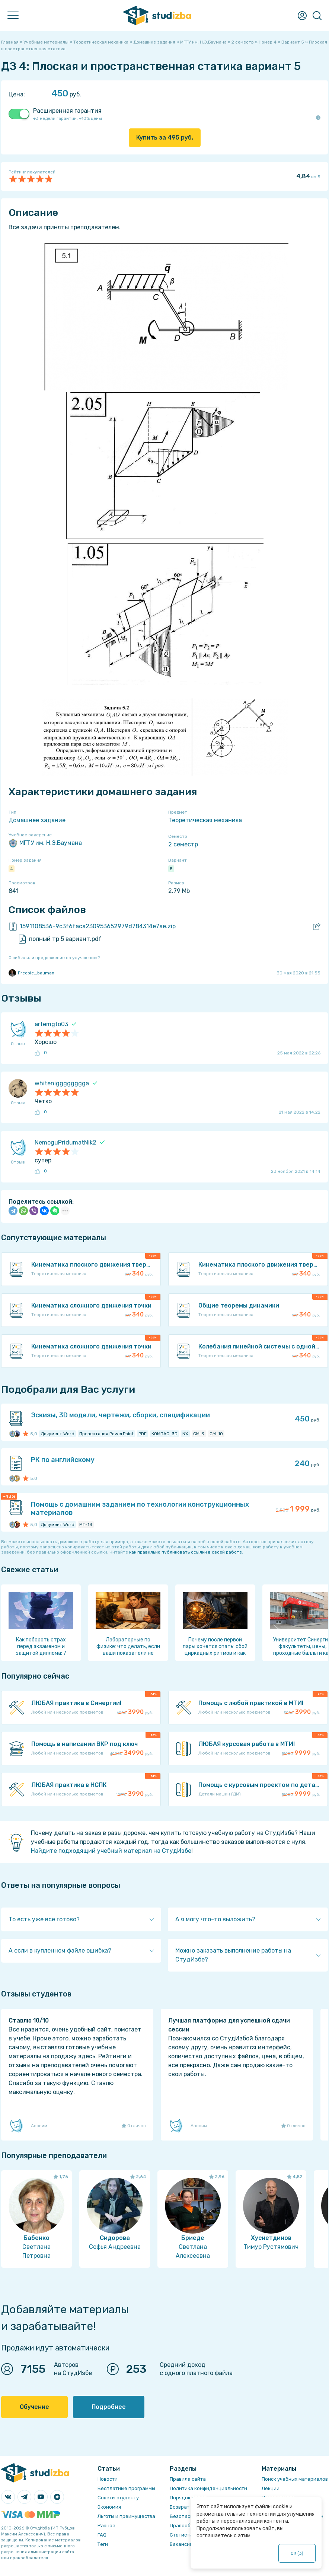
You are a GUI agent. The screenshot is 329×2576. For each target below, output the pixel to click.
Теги (103, 2544)
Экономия (109, 2507)
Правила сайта (188, 2479)
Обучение (34, 2406)
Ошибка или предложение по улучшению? (54, 957)
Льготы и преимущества (126, 2516)
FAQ (102, 2535)
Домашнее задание (37, 820)
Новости (108, 2479)
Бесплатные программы (126, 2488)
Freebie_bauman (31, 973)
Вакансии (181, 2544)
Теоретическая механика (205, 820)
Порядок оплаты (190, 2497)
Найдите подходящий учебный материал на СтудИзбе (111, 1850)
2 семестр (183, 844)
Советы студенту (118, 2497)
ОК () (297, 2553)
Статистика (184, 2535)
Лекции (271, 2488)
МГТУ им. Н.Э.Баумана (45, 843)
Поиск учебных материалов (295, 2479)
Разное (106, 2525)
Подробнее (109, 2406)
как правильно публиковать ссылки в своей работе (185, 1552)
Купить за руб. (164, 137)
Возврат (179, 2507)
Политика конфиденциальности (208, 2488)
